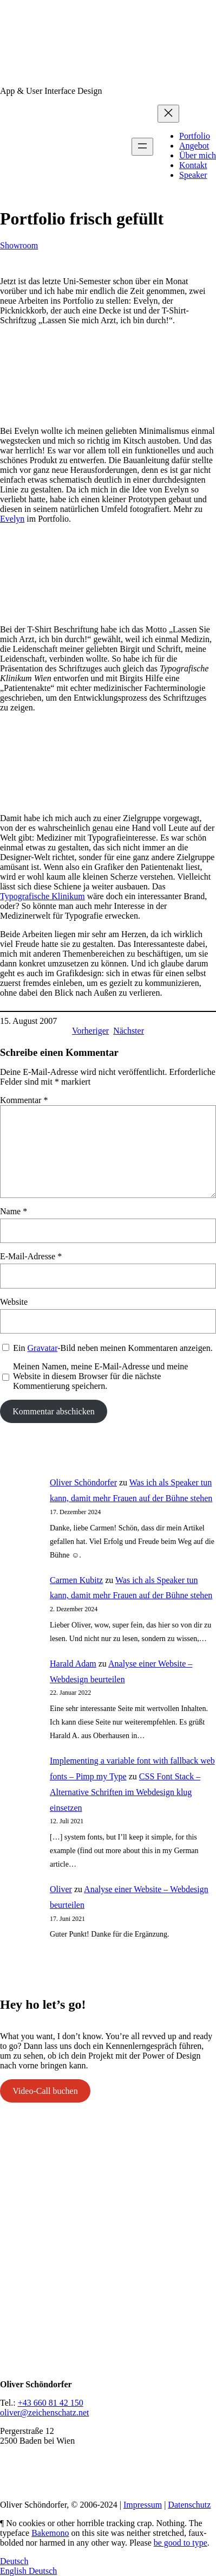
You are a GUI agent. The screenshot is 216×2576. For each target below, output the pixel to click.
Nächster (128, 1030)
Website (14, 1301)
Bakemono (50, 2532)
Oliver (61, 1889)
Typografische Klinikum (42, 896)
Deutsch (14, 2561)
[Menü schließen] (168, 114)
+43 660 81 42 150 (50, 2402)
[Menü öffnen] (142, 147)
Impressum (142, 2504)
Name (13, 1211)
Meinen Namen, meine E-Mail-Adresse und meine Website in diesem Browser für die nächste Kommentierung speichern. (100, 1376)
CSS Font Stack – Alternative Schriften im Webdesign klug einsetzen (125, 1792)
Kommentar (24, 1100)
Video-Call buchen (44, 2091)
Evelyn (12, 518)
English (14, 2570)
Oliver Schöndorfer (83, 1482)
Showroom (19, 245)
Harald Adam (73, 1663)
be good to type (180, 2542)
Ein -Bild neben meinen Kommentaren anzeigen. (112, 1348)
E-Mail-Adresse (31, 1256)
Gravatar (43, 1348)
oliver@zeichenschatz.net (44, 2412)
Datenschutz (189, 2504)
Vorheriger (90, 1030)
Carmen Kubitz (76, 1580)
